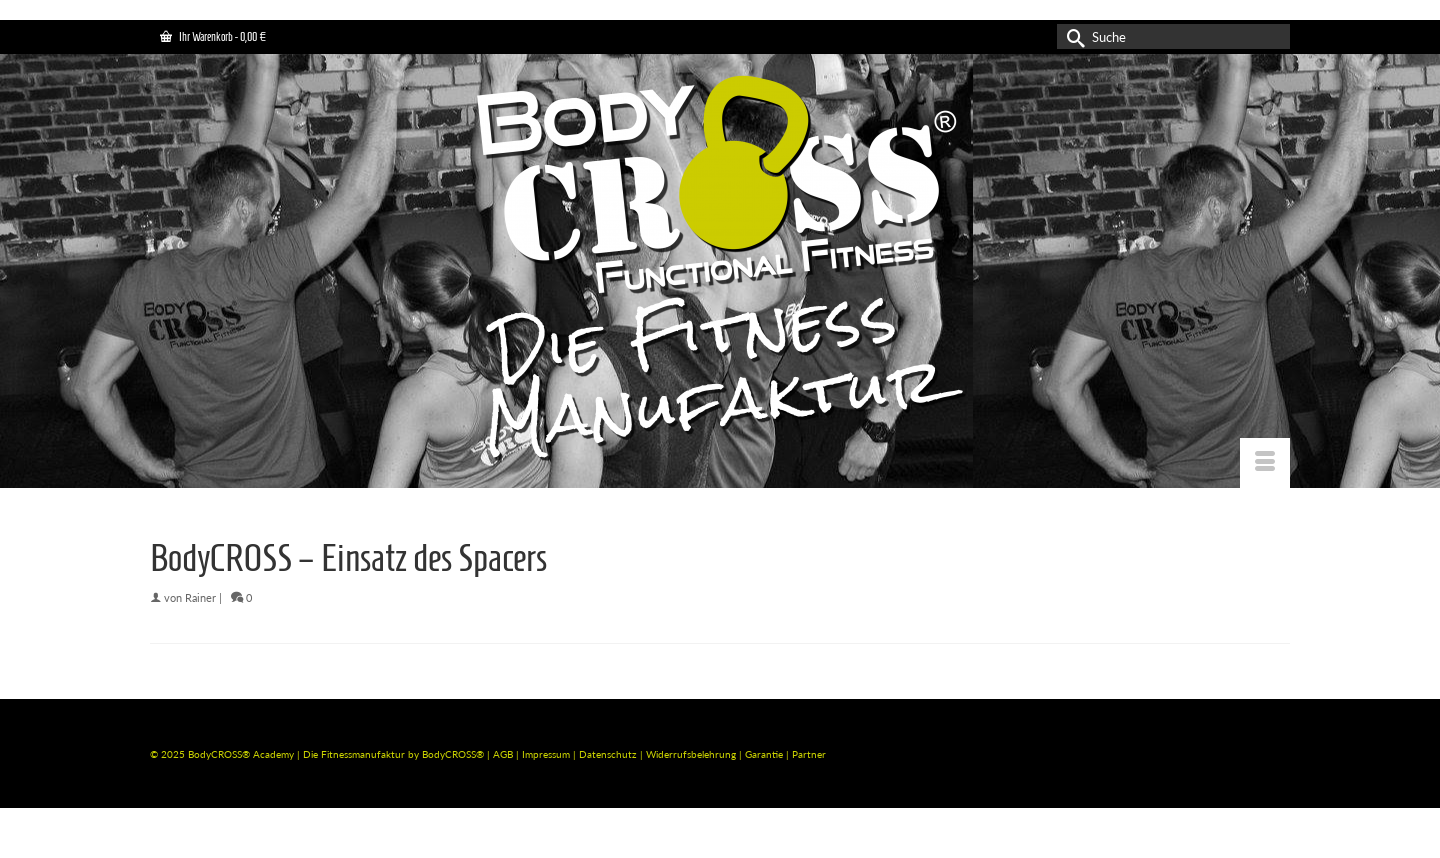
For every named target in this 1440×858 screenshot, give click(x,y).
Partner (809, 754)
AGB (503, 754)
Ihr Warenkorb (213, 36)
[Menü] (1265, 463)
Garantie (765, 754)
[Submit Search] (1072, 36)
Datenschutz (609, 754)
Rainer (200, 597)
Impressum (546, 754)
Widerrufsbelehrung (692, 754)
